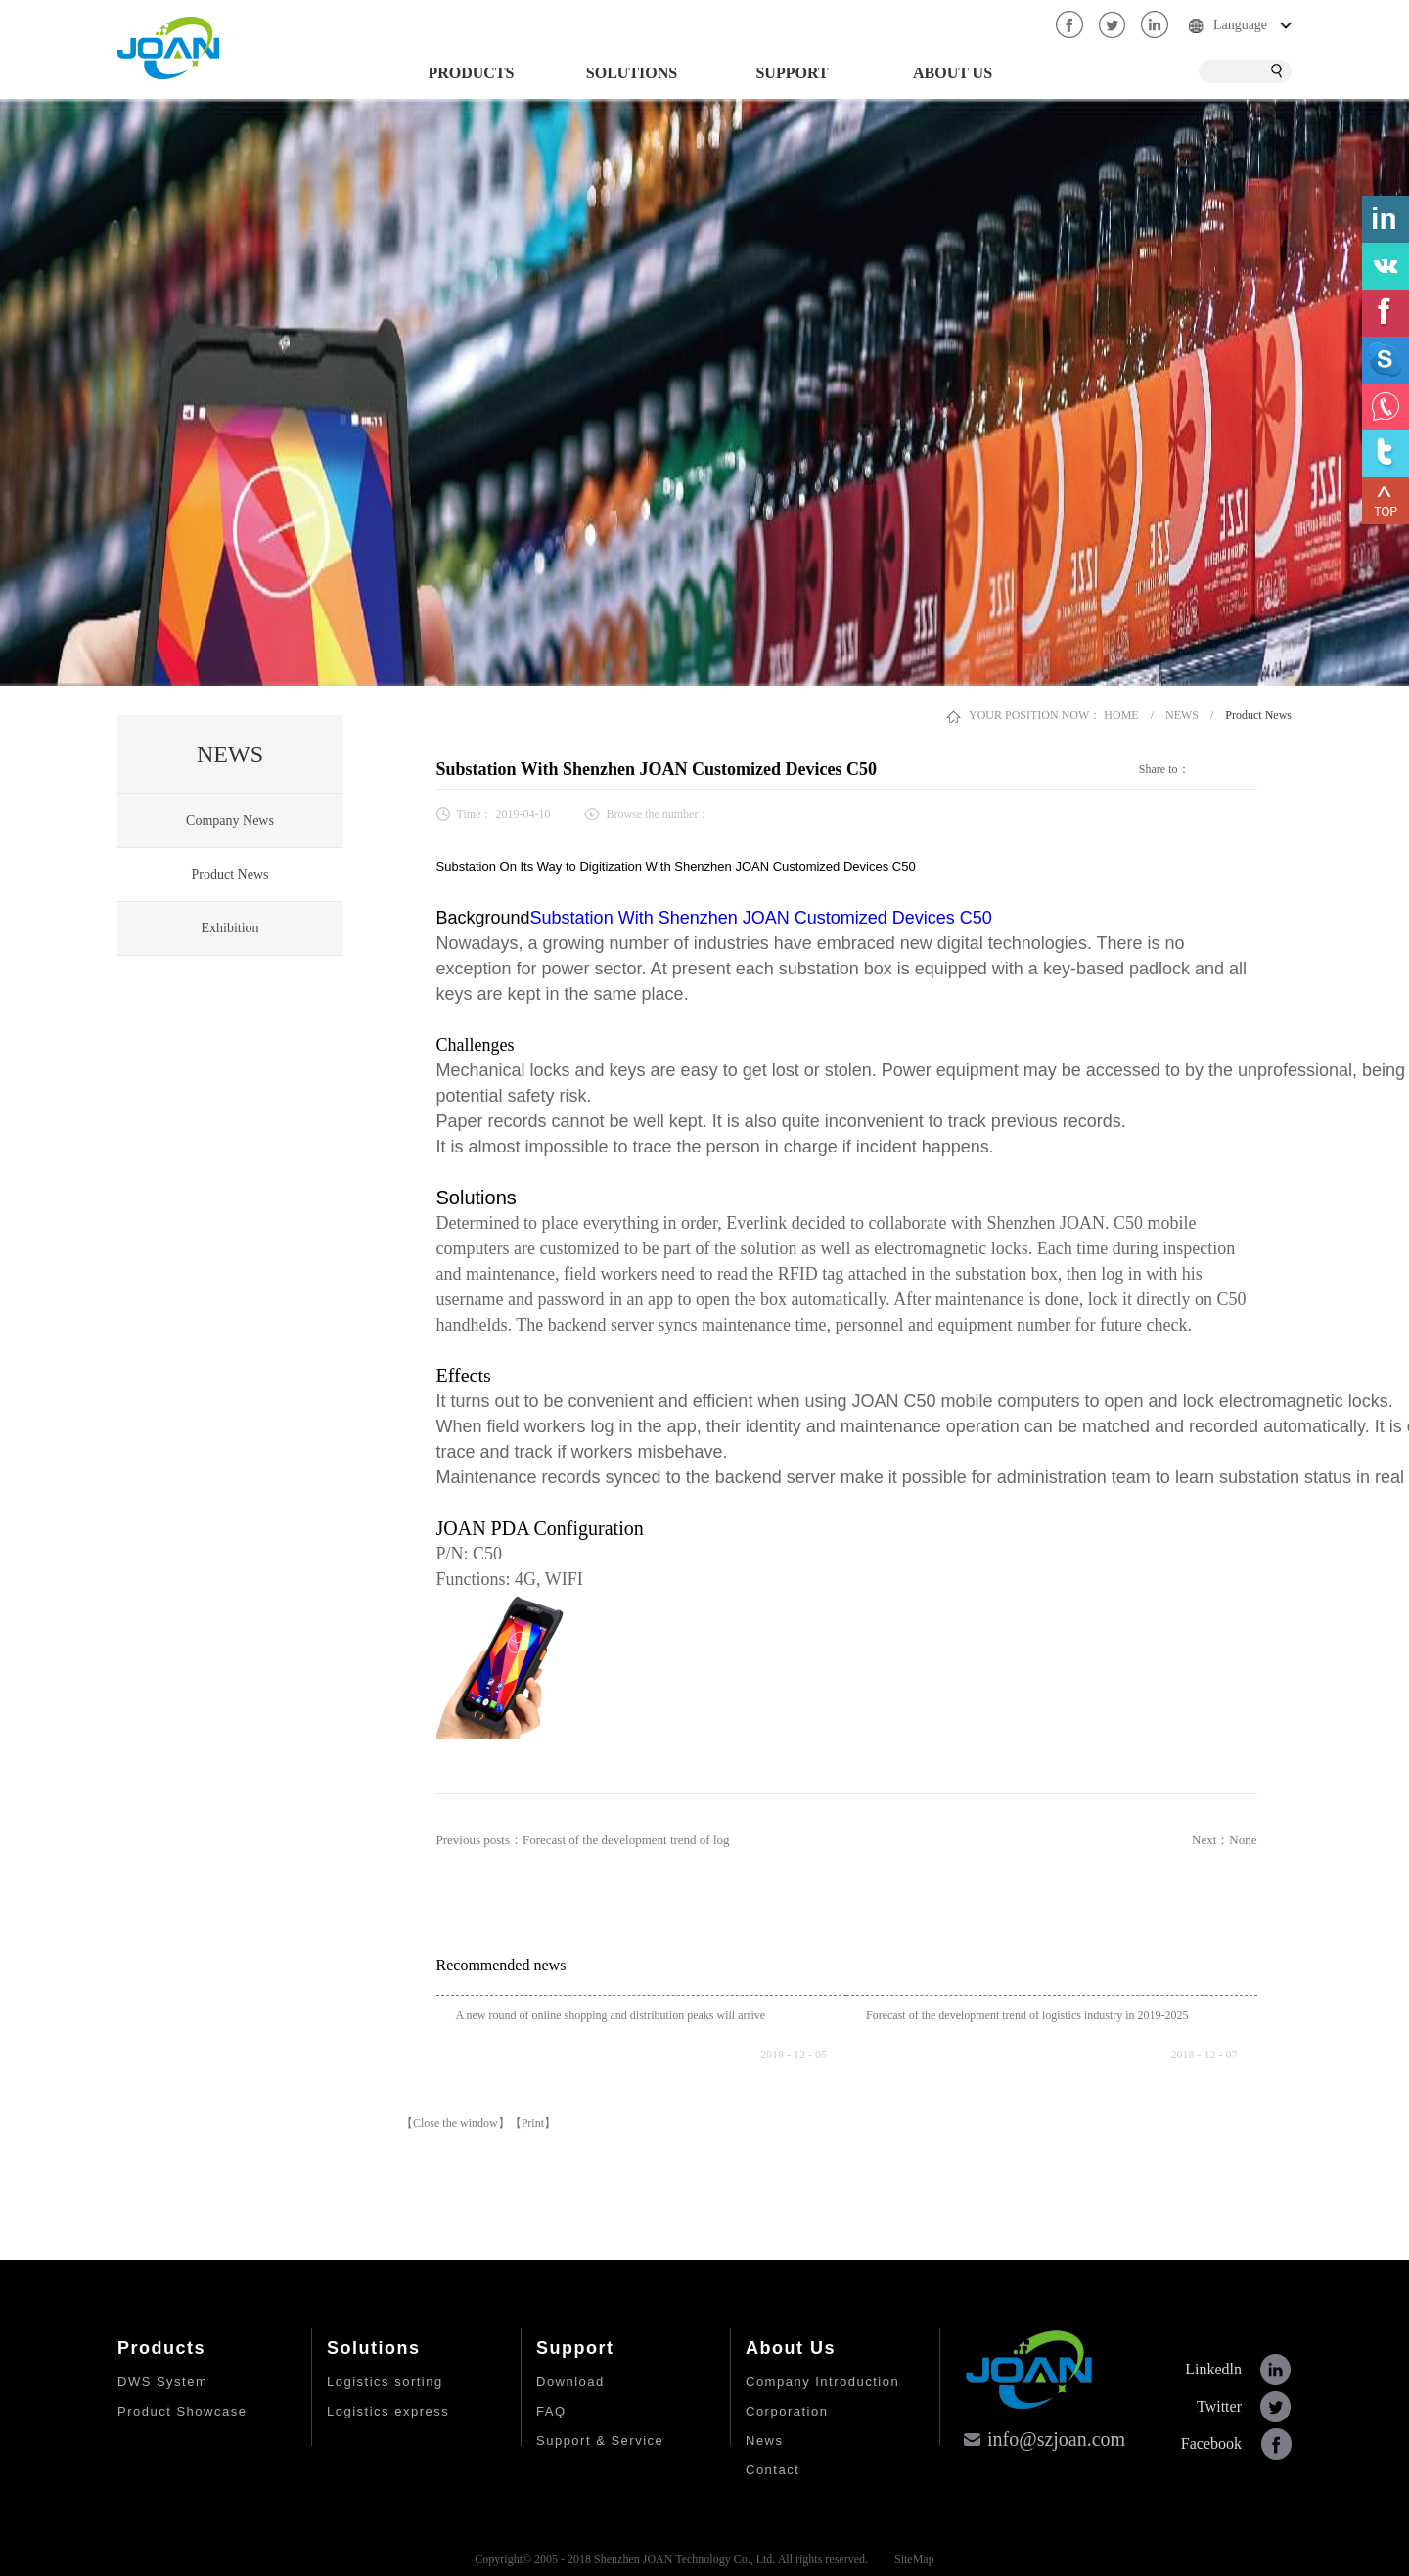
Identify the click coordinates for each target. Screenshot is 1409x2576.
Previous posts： (583, 1839)
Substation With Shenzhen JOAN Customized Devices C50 (761, 917)
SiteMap (911, 2559)
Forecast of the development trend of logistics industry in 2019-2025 (1027, 2015)
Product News (1258, 715)
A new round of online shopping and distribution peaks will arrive (611, 2015)
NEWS (1182, 715)
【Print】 (533, 2123)
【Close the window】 (455, 2123)
